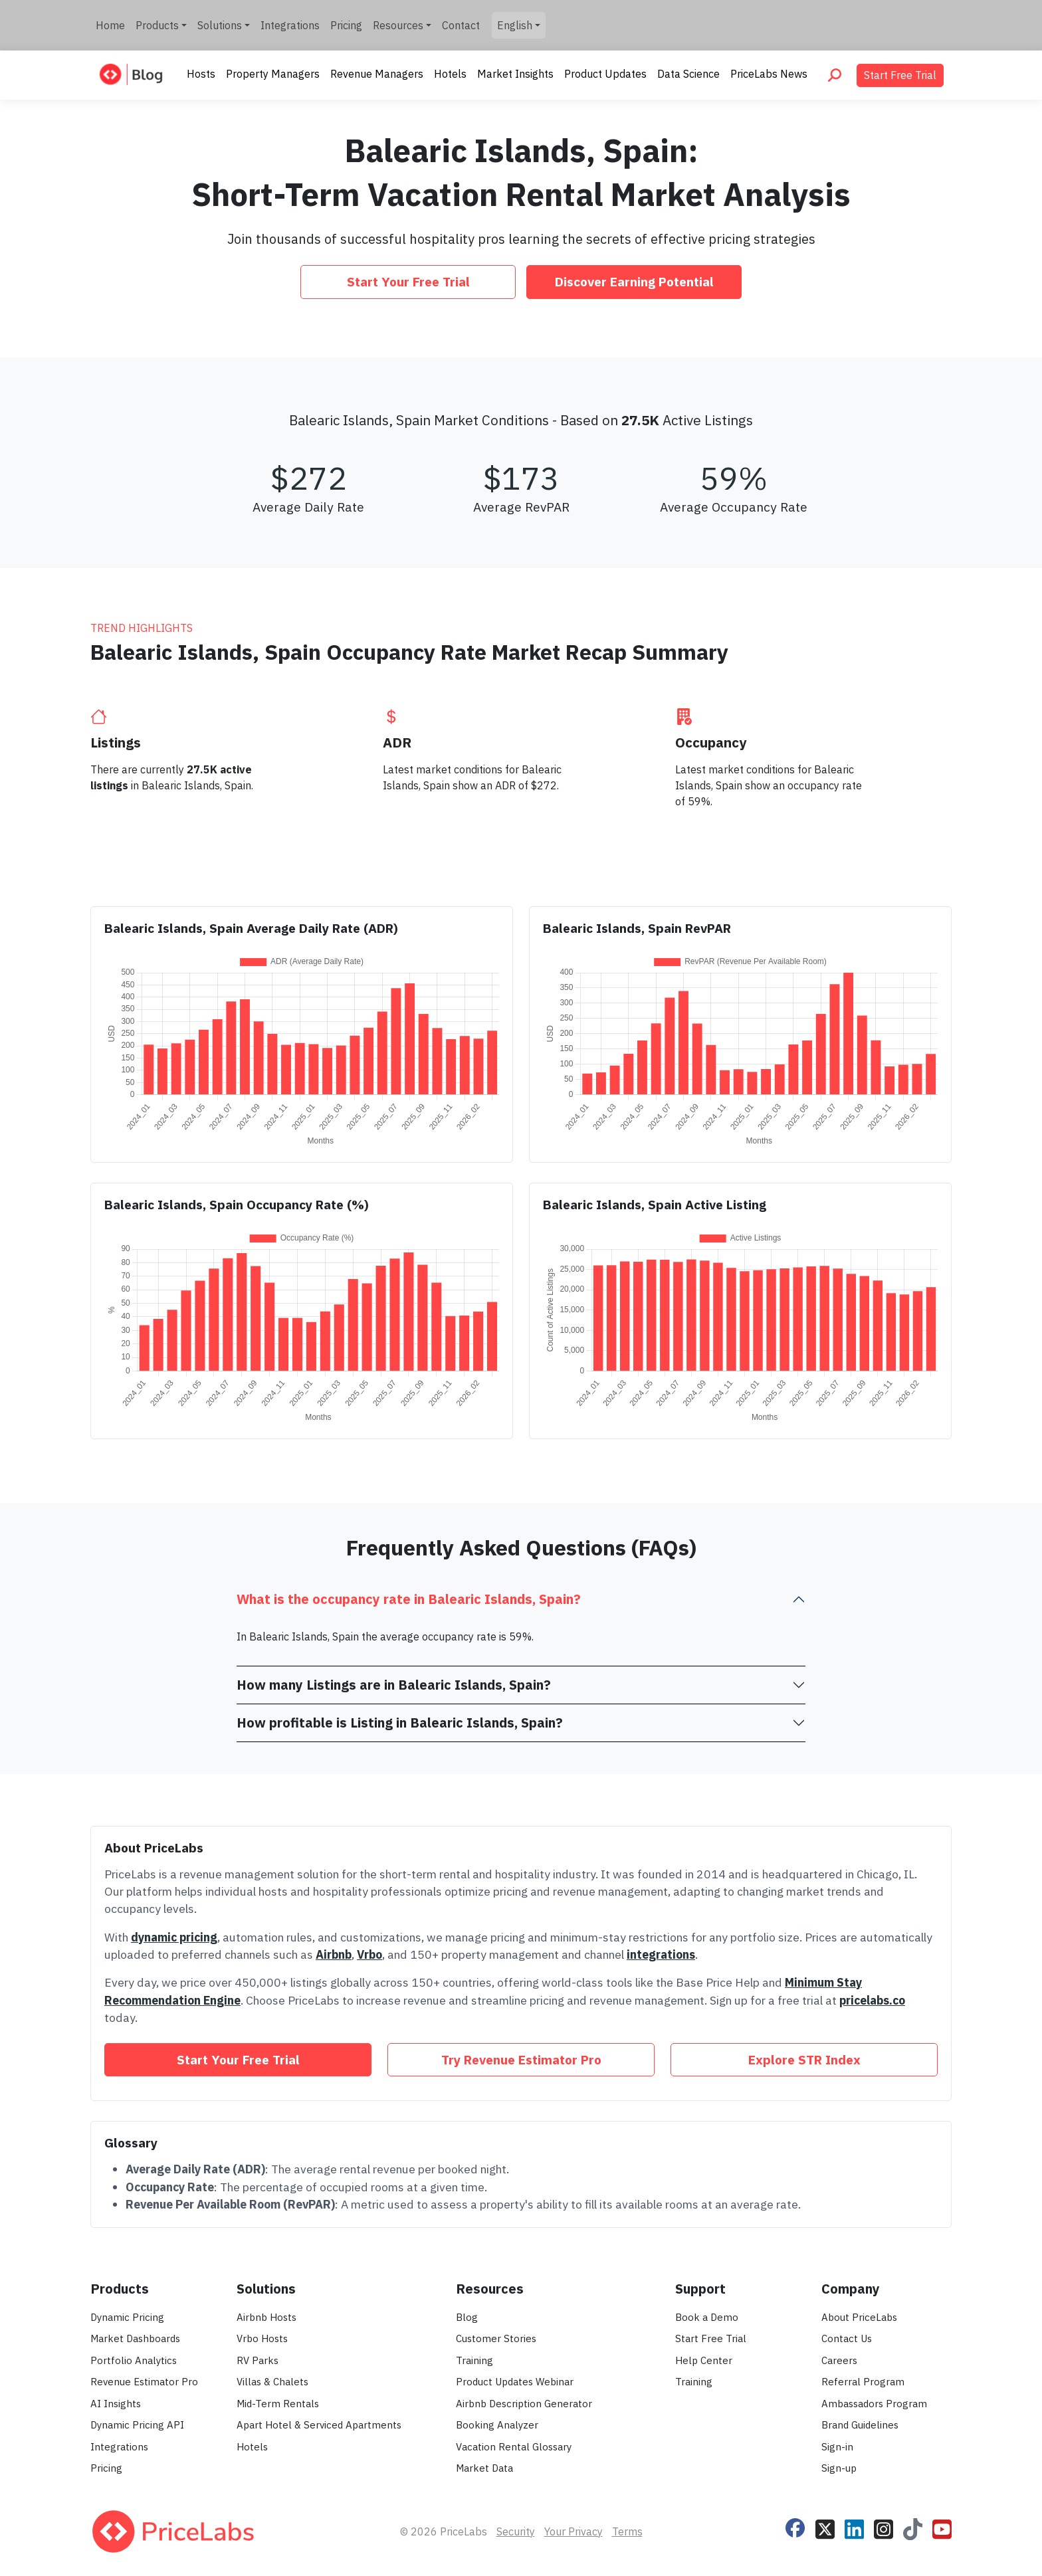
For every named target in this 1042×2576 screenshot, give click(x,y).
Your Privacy (573, 2531)
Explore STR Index (804, 2059)
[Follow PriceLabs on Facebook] (795, 2526)
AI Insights (115, 2403)
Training (474, 2360)
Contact (461, 25)
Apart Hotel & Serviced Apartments (319, 2425)
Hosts (201, 73)
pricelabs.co (872, 2000)
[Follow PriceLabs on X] (825, 2527)
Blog (467, 2317)
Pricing (346, 25)
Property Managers (273, 73)
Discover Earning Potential (634, 281)
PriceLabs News (768, 73)
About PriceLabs (859, 2317)
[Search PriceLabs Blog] (835, 75)
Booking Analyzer (497, 2425)
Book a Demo (706, 2317)
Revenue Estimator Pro (144, 2381)
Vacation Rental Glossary (514, 2446)
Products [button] (157, 25)
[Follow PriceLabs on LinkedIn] (854, 2527)
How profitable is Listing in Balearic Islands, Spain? (400, 1723)
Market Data (484, 2468)
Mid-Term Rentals (278, 2403)
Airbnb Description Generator (524, 2403)
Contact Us (846, 2338)
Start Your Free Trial (408, 281)
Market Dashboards (135, 2338)
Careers (839, 2360)
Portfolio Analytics (133, 2360)
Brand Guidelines (859, 2425)
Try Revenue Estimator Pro (521, 2059)
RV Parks (257, 2360)
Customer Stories (496, 2338)
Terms (627, 2531)
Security (515, 2531)
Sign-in (837, 2446)
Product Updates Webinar (514, 2381)
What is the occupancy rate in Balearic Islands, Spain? (409, 1599)
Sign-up (839, 2468)
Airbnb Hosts (266, 2317)
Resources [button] (398, 25)
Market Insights (515, 73)
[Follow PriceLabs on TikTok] (912, 2527)
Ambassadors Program (874, 2403)
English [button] (514, 25)
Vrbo (369, 1954)
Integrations (290, 25)
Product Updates (605, 73)
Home (110, 25)
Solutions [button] (219, 25)
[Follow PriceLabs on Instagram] (883, 2527)
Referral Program (862, 2381)
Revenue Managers (376, 73)
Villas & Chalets (272, 2381)
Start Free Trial (900, 75)
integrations (661, 1954)
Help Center (703, 2360)
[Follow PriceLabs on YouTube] (942, 2527)
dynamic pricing (174, 1937)
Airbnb (334, 1954)
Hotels (450, 73)
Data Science (688, 73)
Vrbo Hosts (262, 2338)
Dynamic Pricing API (137, 2425)
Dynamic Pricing (127, 2317)
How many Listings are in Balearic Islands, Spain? (394, 1685)
